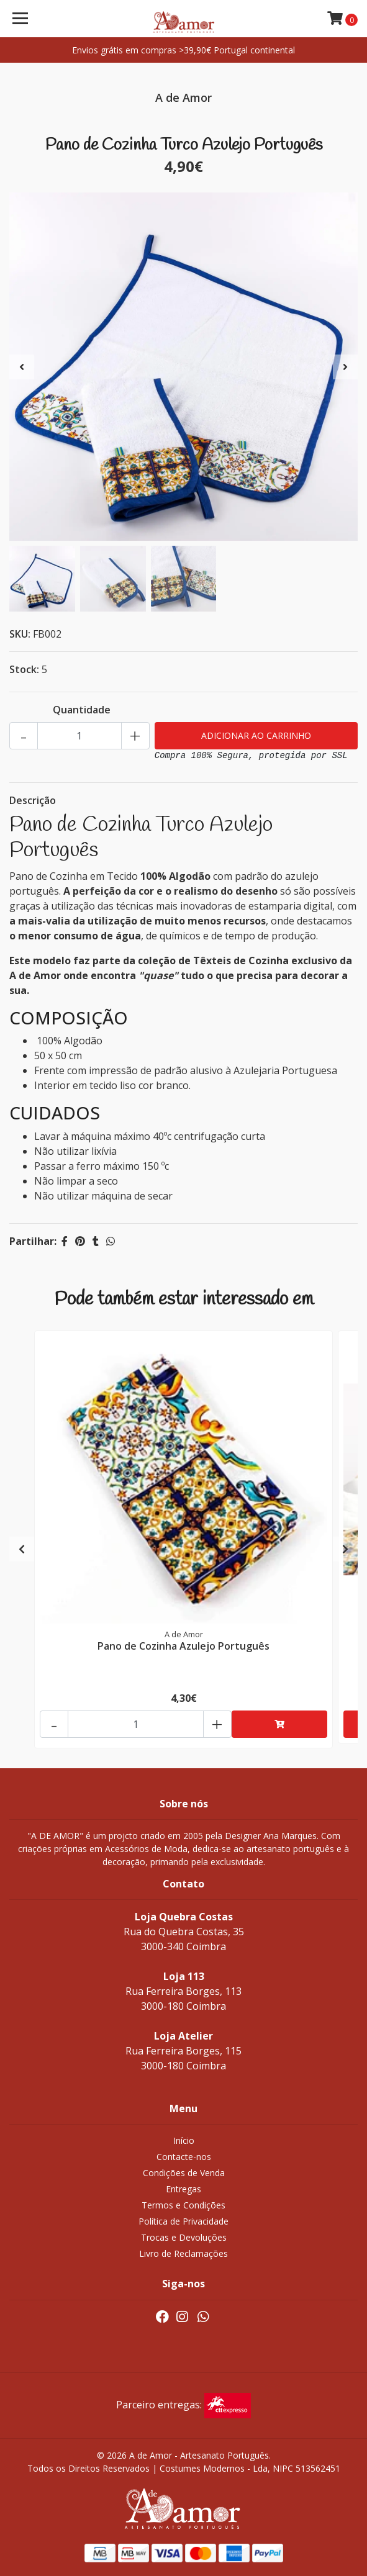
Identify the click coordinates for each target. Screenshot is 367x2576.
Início (183, 2140)
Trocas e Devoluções (184, 2237)
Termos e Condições (183, 2205)
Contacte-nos (183, 2156)
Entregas (183, 2189)
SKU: (19, 634)
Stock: (24, 669)
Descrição (32, 800)
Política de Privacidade (183, 2221)
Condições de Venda (184, 2173)
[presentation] (21, 367)
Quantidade (82, 709)
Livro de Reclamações (183, 2253)
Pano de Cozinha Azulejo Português (183, 1646)
